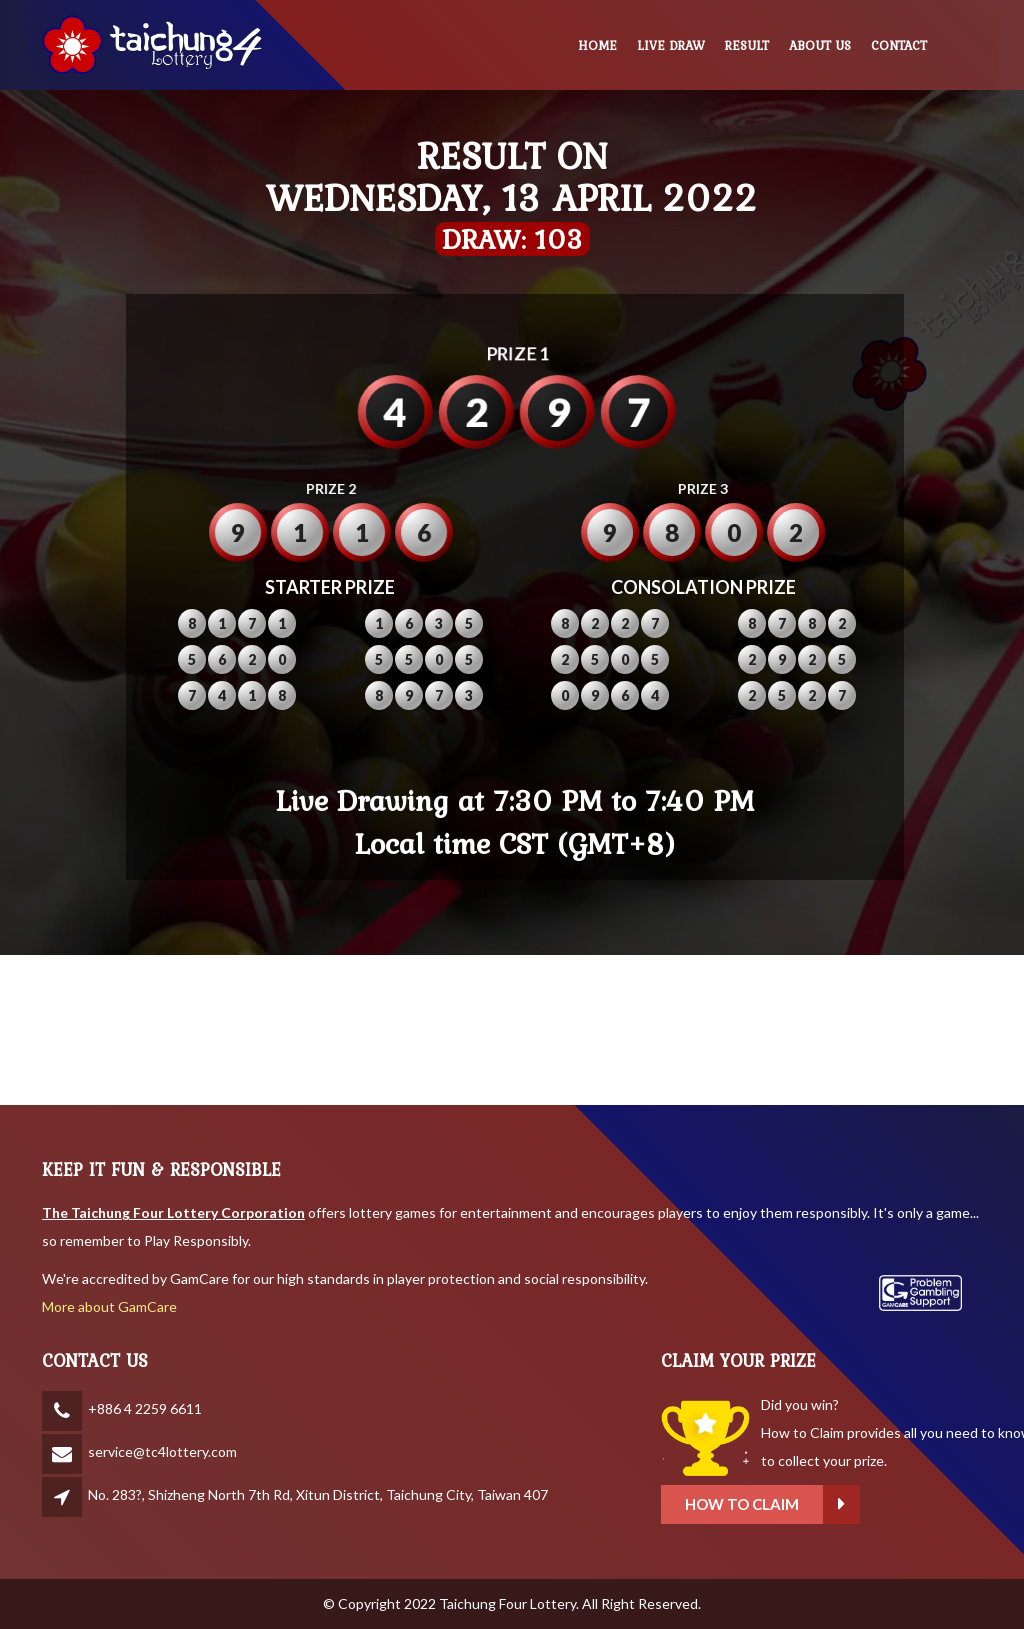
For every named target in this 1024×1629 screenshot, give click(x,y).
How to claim (897, 1504)
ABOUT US (820, 45)
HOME (597, 45)
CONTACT (899, 45)
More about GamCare (109, 1306)
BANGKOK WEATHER (512, 1030)
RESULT (747, 45)
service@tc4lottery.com (162, 1451)
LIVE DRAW (671, 45)
